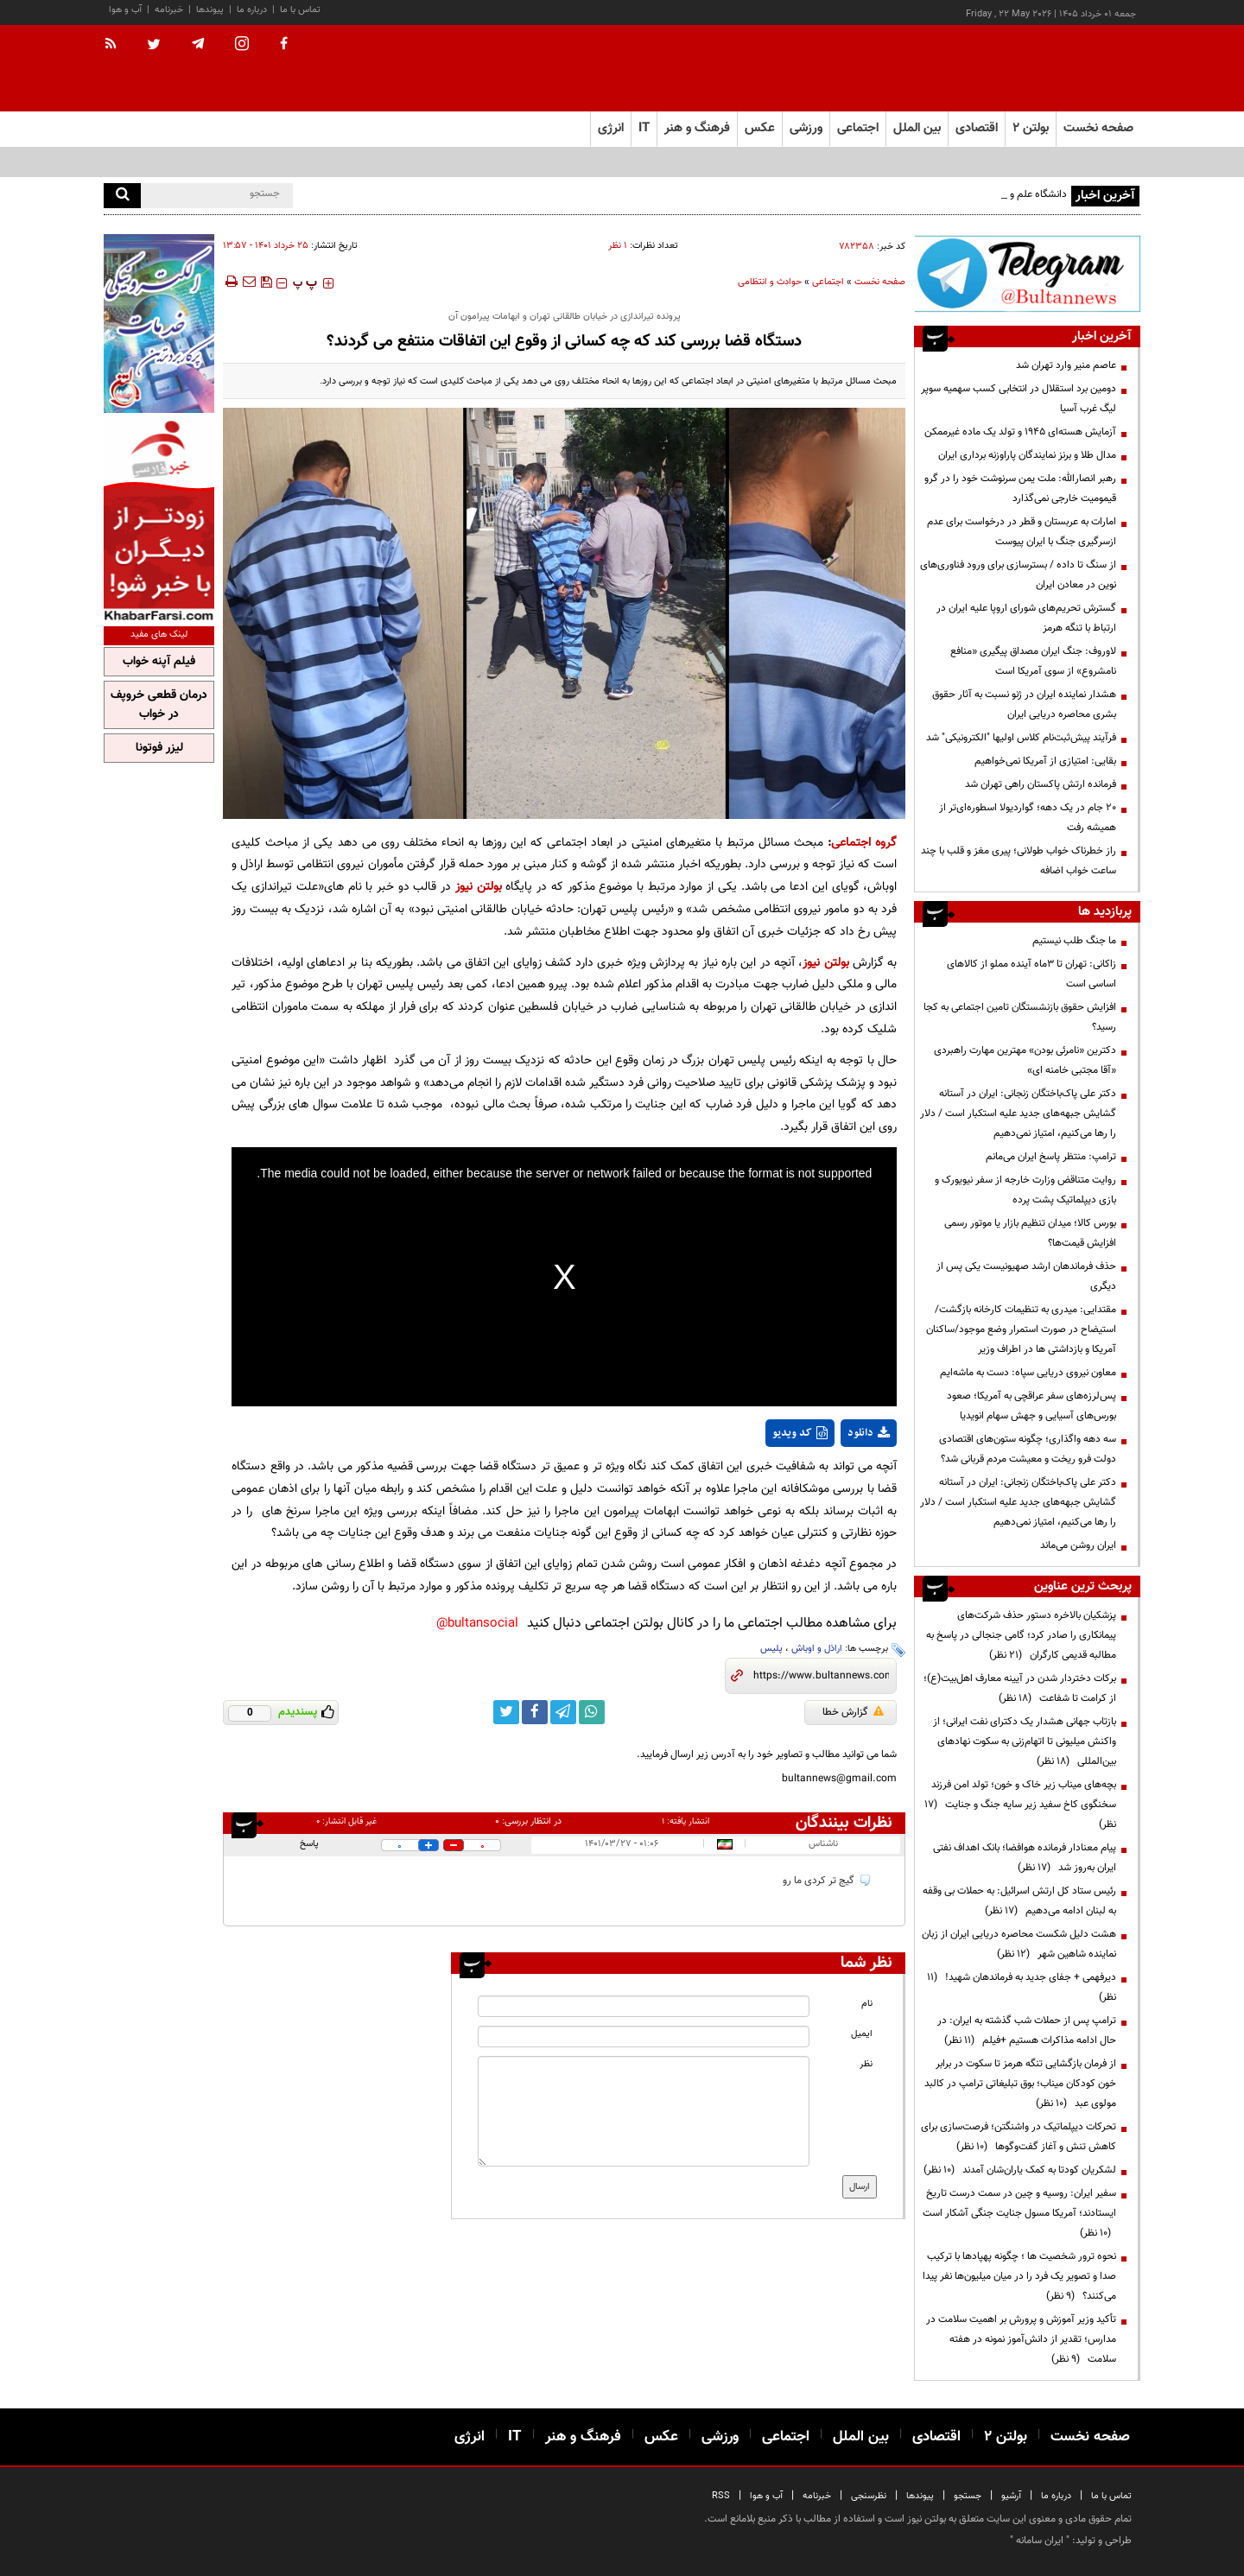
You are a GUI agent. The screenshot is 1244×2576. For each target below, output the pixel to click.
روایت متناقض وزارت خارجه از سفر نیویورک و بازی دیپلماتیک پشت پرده (1025, 1190)
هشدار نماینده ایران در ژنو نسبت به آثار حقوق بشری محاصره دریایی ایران (1024, 704)
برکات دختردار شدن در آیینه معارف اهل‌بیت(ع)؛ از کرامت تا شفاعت (1019, 1688)
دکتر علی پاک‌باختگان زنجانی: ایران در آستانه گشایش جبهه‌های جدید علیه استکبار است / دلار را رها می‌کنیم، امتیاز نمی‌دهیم (1018, 1113)
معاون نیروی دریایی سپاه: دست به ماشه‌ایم (1028, 1372)
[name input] (643, 2006)
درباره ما (252, 10)
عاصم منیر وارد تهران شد (1066, 365)
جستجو (967, 2496)
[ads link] (1027, 273)
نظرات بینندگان (844, 1822)
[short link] (821, 1675)
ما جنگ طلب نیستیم (1074, 941)
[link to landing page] (1054, 68)
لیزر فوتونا (159, 748)
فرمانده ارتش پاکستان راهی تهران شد (1040, 784)
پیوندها (210, 10)
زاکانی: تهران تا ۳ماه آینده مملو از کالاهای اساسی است (1031, 974)
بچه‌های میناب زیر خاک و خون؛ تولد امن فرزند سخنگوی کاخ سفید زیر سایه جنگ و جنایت (1020, 1804)
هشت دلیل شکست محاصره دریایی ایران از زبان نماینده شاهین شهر (1019, 1944)
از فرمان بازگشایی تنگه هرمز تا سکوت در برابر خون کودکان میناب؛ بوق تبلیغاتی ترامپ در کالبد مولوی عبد (1020, 2083)
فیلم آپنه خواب (159, 661)
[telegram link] (563, 1712)
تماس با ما (300, 10)
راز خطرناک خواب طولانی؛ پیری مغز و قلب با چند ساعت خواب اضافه (1018, 861)
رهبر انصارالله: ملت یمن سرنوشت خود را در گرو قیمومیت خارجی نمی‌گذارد (1020, 488)
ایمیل (862, 2034)
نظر (866, 2064)
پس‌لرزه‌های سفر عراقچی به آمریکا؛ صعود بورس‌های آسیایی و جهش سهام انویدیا (1031, 1406)
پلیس (771, 1648)
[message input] (643, 2111)
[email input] (643, 2036)
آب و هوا (125, 10)
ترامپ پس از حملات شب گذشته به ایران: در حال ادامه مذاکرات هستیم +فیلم (1026, 2030)
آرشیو (1011, 2496)
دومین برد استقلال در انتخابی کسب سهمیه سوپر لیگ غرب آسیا (1018, 398)
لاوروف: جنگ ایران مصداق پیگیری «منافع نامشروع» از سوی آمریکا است (1033, 661)
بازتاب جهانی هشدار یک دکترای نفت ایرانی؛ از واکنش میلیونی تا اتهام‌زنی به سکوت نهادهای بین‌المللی (1024, 1741)
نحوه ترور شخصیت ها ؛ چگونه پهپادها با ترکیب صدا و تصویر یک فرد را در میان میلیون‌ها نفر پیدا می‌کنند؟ (1019, 2276)
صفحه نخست (1098, 128)
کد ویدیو (800, 1433)
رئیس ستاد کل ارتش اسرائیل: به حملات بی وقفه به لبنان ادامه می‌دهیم (1019, 1901)
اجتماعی (828, 282)
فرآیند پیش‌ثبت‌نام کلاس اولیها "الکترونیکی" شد (1021, 738)
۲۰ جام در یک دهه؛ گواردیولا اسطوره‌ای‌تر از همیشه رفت (1027, 817)
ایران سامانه (1039, 2540)
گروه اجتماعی (864, 843)
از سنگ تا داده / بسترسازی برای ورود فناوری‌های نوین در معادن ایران (1018, 575)
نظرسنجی (868, 2496)
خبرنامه (169, 10)
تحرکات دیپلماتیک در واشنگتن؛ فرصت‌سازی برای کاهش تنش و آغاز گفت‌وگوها (1018, 2136)
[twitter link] (506, 1712)
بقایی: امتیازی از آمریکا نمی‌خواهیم (1045, 761)
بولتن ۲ (1030, 128)
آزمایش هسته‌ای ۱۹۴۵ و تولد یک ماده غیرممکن (1020, 432)
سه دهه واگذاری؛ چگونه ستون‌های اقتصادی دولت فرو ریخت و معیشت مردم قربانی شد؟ (1027, 1449)
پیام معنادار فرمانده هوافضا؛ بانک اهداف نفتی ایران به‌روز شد (1024, 1857)
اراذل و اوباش (816, 1648)
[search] (122, 195)
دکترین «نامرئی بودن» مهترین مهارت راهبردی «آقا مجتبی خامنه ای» (1025, 1060)
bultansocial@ (477, 1624)
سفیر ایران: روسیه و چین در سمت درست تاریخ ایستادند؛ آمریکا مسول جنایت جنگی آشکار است (1019, 2213)
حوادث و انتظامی (770, 282)
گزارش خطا (853, 1712)
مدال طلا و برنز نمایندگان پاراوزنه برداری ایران (1027, 455)
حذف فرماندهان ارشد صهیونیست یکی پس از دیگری (1026, 1276)
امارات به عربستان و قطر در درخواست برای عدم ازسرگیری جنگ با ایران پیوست (1021, 531)
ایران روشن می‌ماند (1078, 1545)
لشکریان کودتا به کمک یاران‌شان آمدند (1019, 2170)
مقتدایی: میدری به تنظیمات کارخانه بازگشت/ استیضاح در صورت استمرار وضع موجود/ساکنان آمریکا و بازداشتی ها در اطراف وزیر (1021, 1329)
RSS (721, 2496)
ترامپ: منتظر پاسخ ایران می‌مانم (1051, 1156)
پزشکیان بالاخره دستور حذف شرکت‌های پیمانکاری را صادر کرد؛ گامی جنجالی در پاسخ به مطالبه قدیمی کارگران (1021, 1635)
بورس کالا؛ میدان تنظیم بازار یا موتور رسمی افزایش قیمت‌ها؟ (1030, 1233)
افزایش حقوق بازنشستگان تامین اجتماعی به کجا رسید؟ (1019, 1017)
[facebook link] (535, 1712)
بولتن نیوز (478, 887)
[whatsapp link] (592, 1712)
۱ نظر (617, 245)
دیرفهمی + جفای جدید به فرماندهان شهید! (1021, 1987)
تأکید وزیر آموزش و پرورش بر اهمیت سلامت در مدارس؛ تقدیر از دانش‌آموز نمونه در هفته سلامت (1021, 2339)
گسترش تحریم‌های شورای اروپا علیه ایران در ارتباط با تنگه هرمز (1026, 618)
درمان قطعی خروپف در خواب (159, 705)
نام (867, 2003)
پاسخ (309, 1844)
